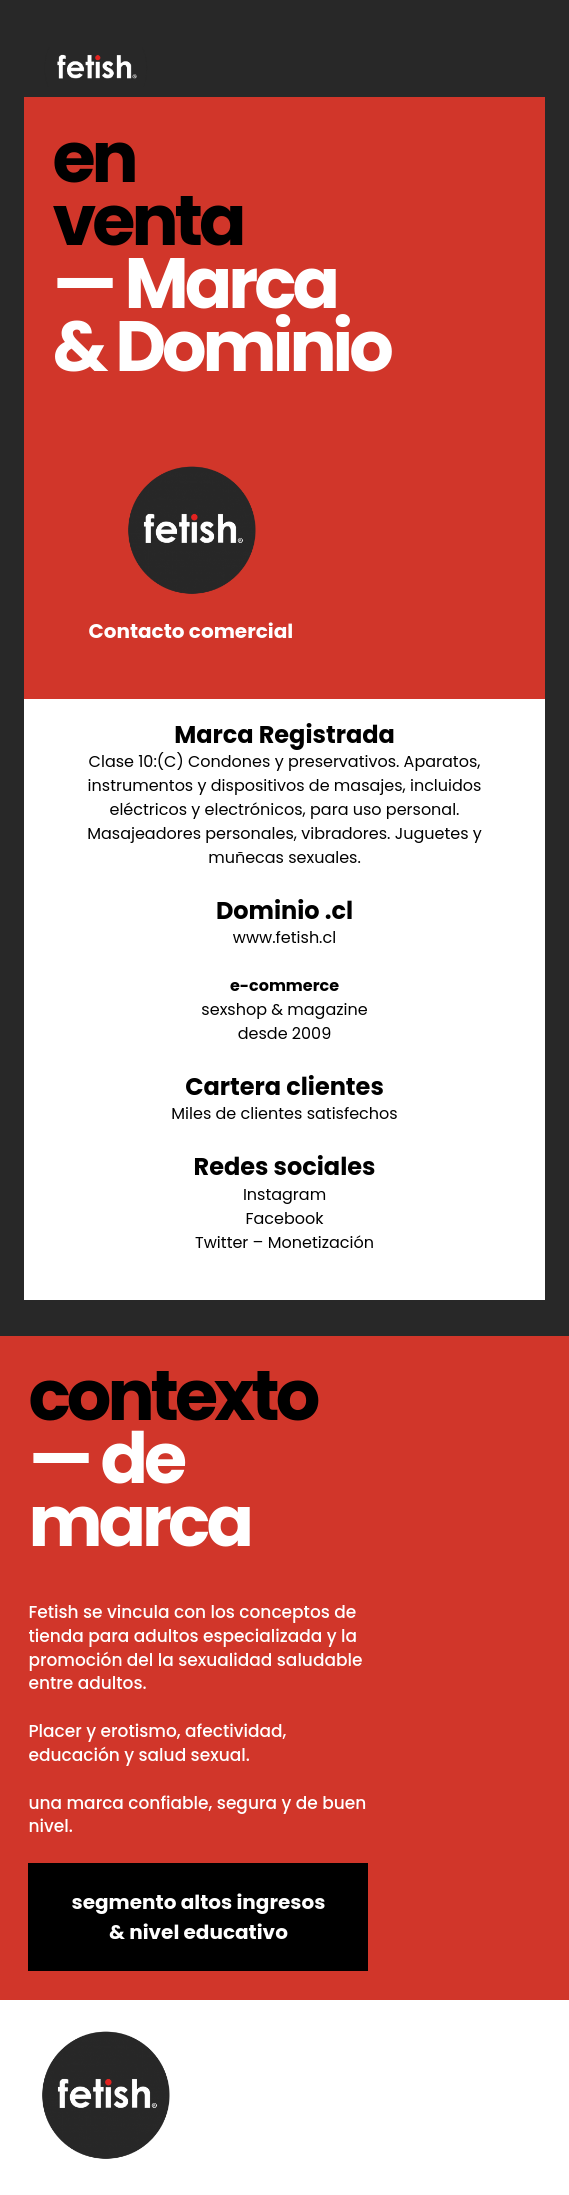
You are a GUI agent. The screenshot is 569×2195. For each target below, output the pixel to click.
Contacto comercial (190, 547)
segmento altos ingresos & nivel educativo (199, 1917)
